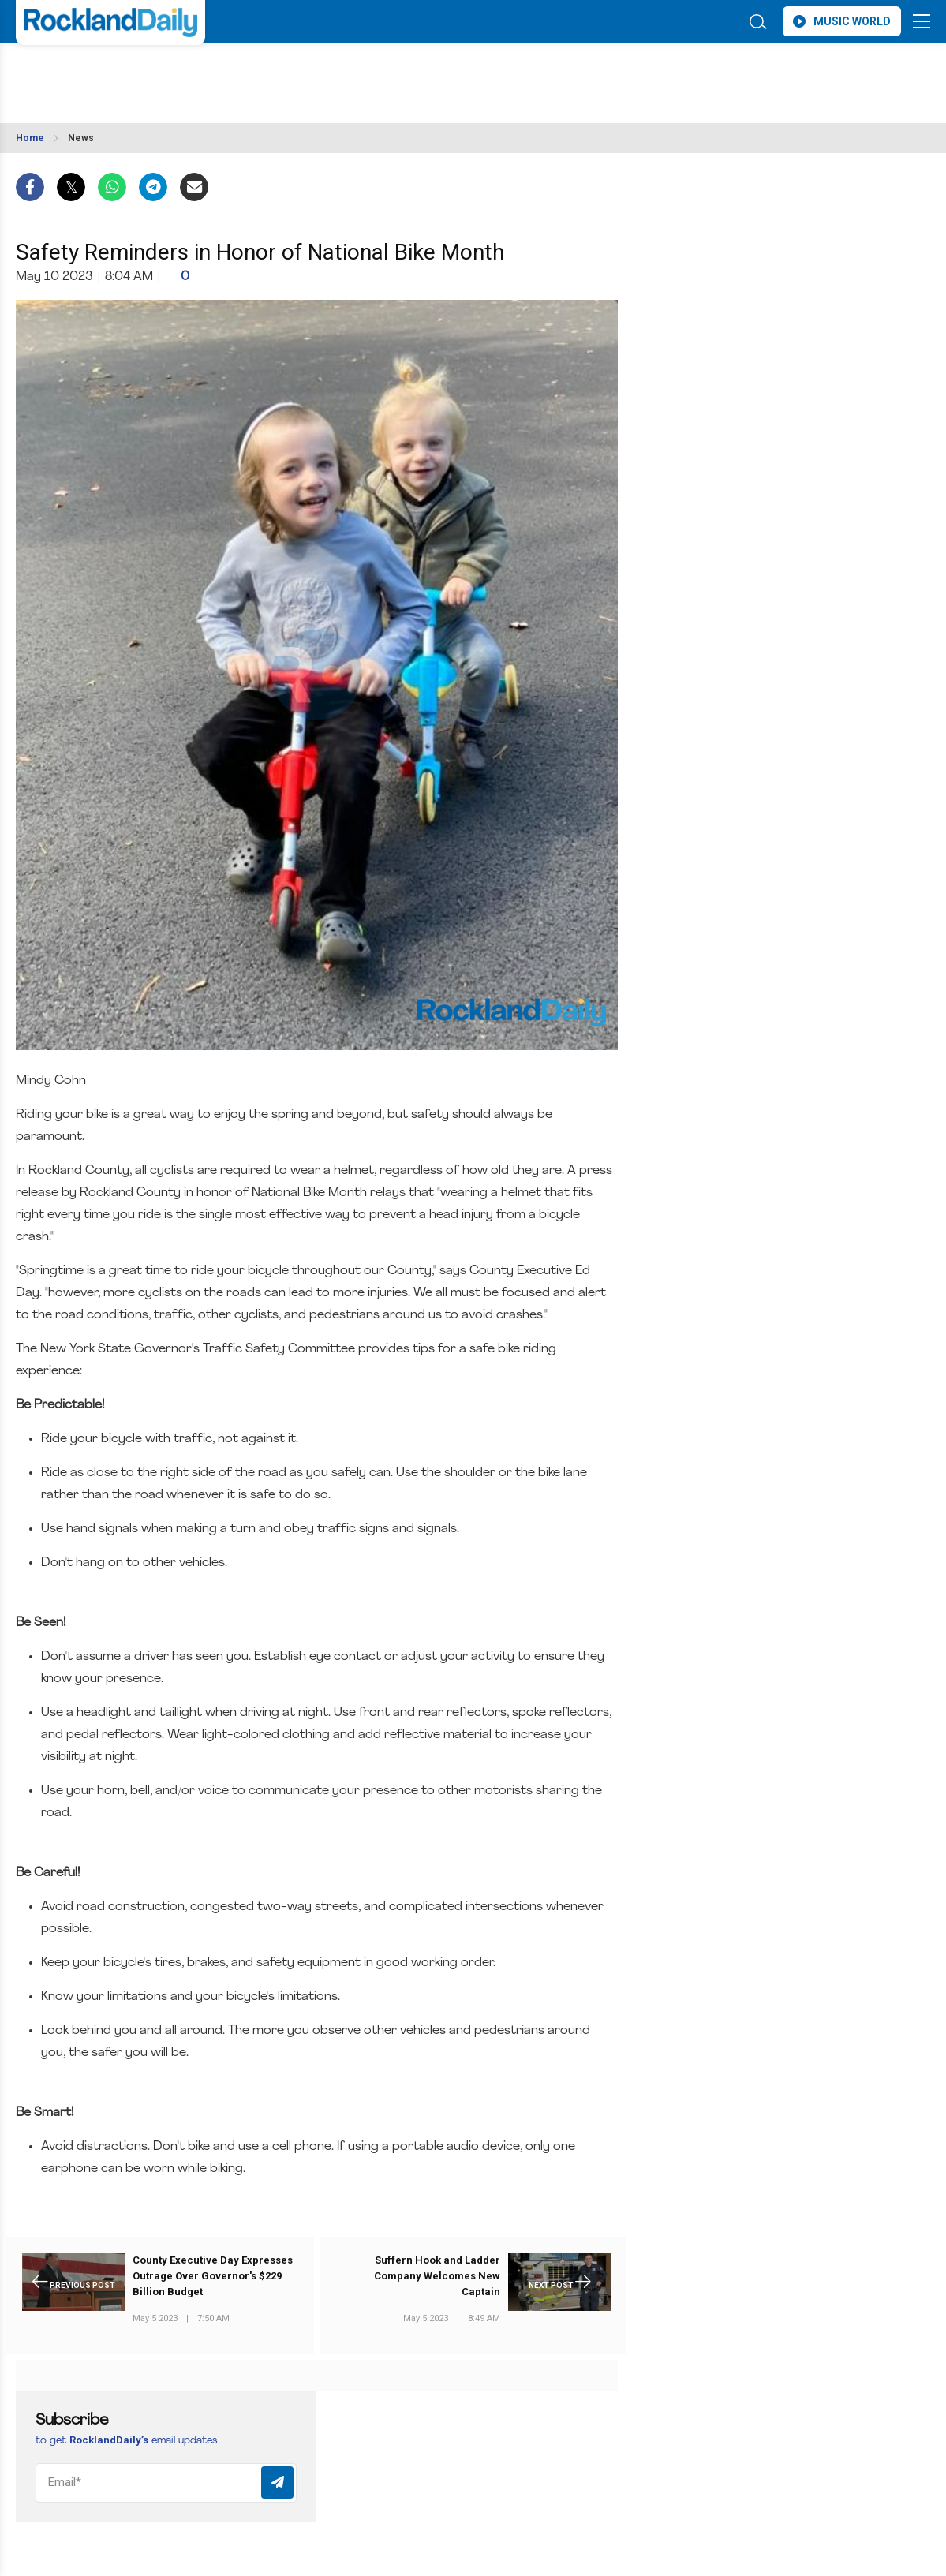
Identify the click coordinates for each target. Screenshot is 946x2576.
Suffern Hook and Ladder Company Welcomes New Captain (437, 2275)
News (81, 138)
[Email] (166, 2483)
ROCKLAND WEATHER (156, 73)
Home (30, 138)
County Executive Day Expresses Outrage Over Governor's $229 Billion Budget (213, 2275)
